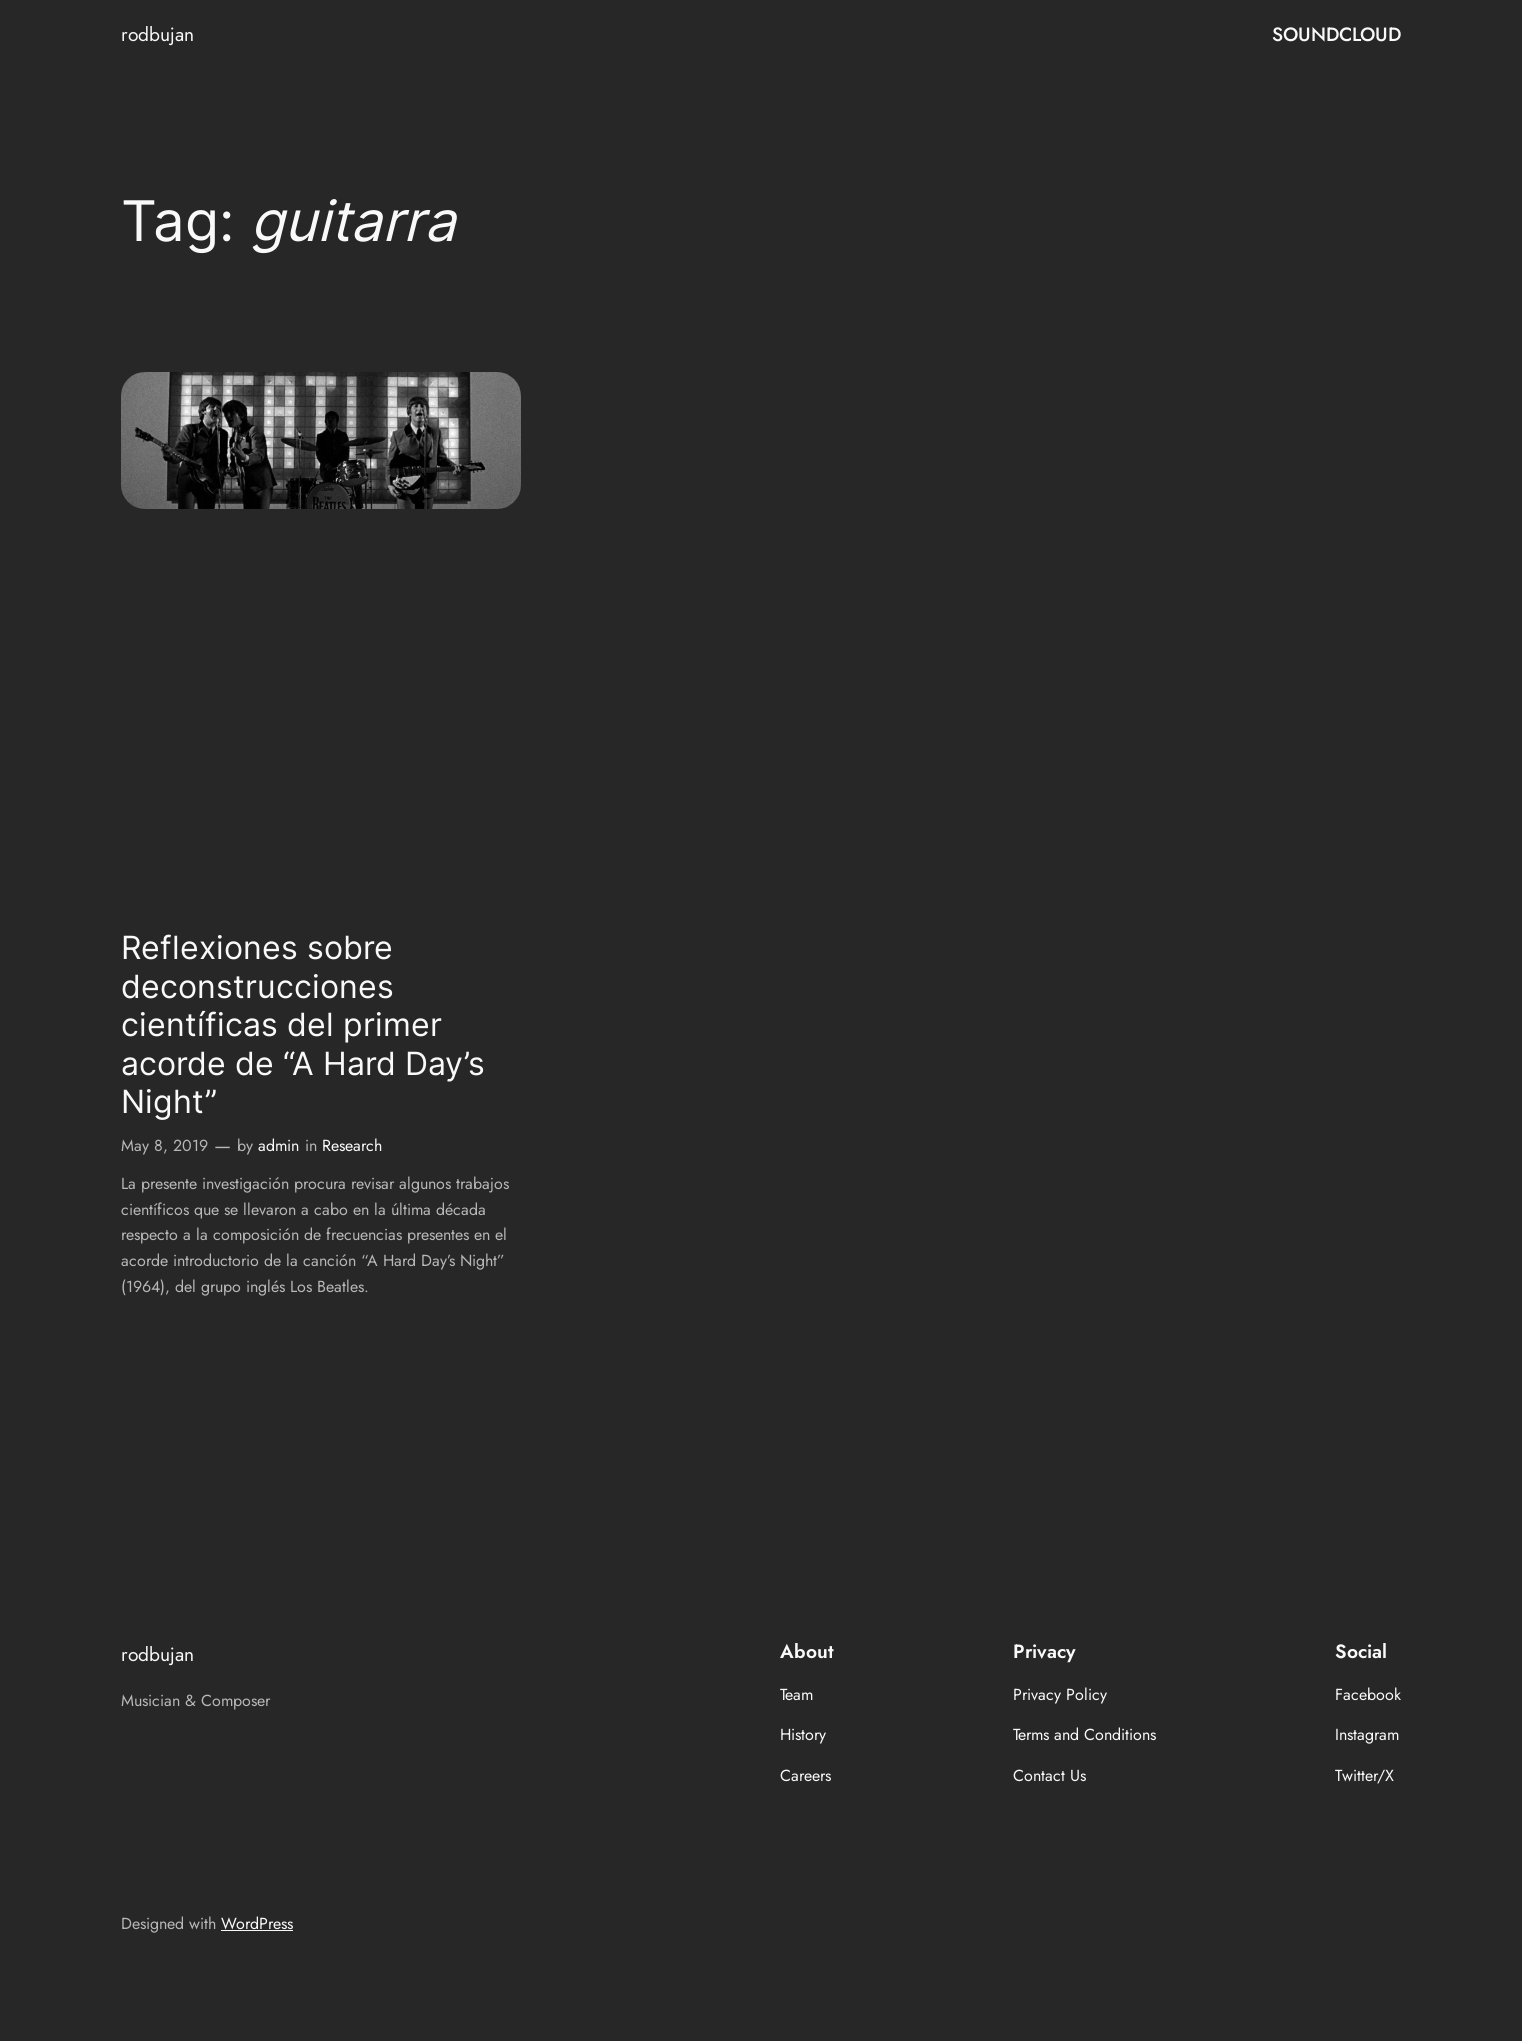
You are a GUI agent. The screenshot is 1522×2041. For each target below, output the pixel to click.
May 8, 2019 (164, 1145)
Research (352, 1145)
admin (278, 1145)
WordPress (257, 1923)
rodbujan (157, 34)
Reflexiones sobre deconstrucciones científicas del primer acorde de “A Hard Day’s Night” (303, 1025)
